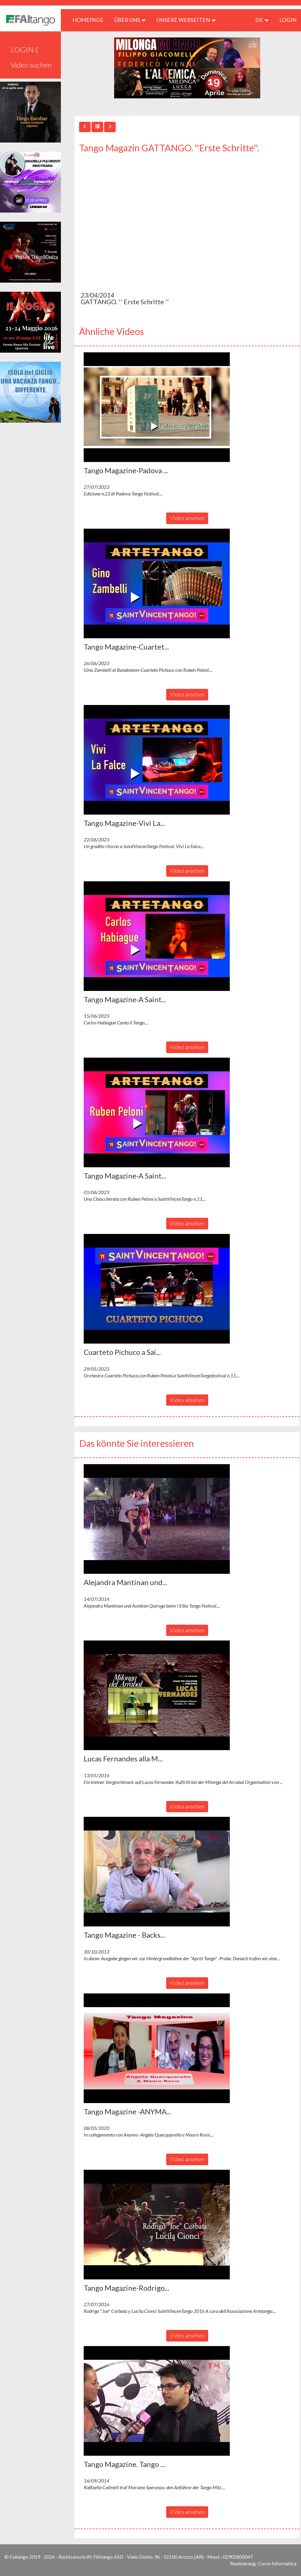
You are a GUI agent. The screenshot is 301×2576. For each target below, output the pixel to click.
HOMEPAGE (90, 19)
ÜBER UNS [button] (130, 19)
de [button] (262, 19)
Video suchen (31, 64)
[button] (157, 407)
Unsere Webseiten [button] (186, 19)
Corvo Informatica (277, 2563)
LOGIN (287, 19)
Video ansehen (187, 518)
